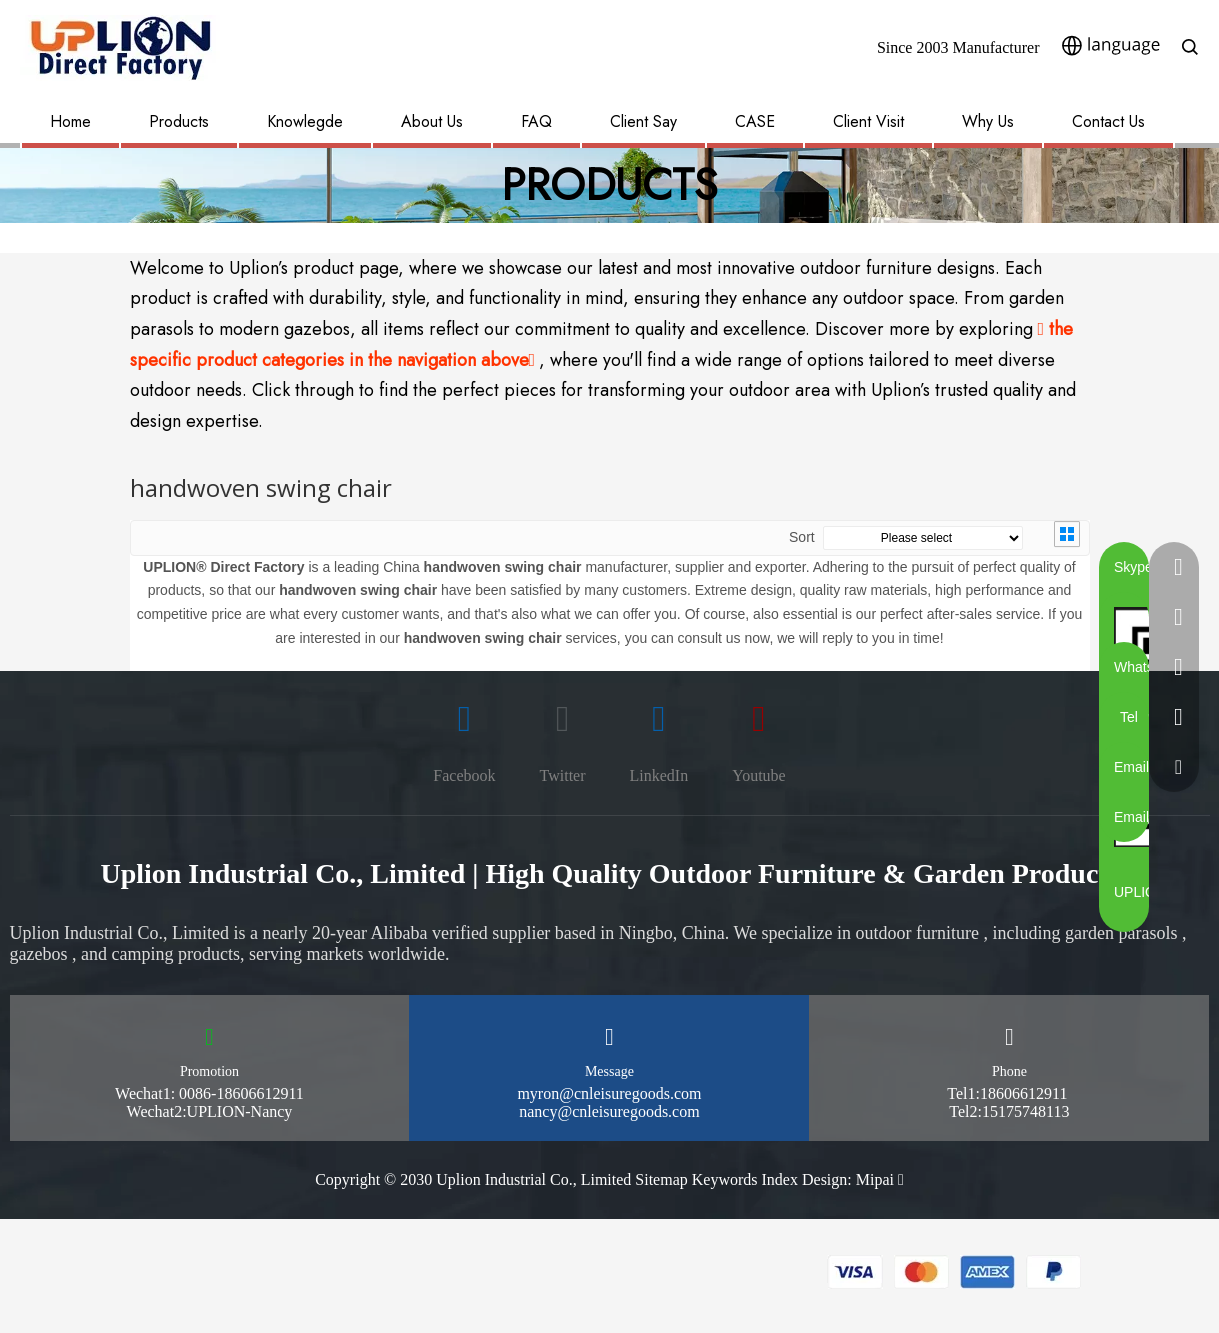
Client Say (643, 121)
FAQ (536, 121)
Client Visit (868, 121)
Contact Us (1108, 121)
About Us (432, 121)
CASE (755, 121)
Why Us (988, 121)
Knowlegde (305, 121)
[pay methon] (955, 1272)
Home (70, 121)
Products (179, 121)
